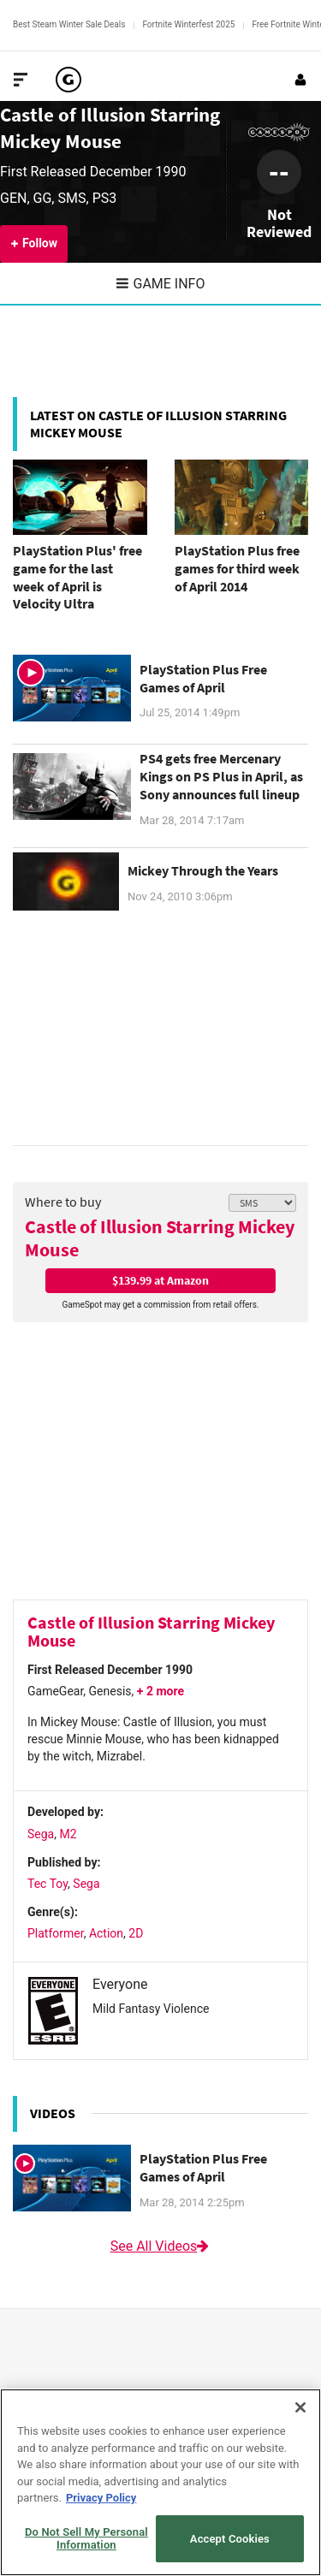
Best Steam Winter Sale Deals (69, 24)
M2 (67, 1834)
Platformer (55, 1933)
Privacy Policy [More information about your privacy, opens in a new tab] (101, 2497)
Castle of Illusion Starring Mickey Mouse (159, 1237)
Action (106, 1933)
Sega (40, 1834)
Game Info (160, 284)
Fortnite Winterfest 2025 (188, 24)
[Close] (300, 2407)
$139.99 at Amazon (160, 1280)
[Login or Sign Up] (300, 79)
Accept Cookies (230, 2538)
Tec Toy (47, 1883)
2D (135, 1933)
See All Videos (160, 2246)
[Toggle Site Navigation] (20, 79)
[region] (160, 2482)
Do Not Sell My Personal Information (86, 2539)
